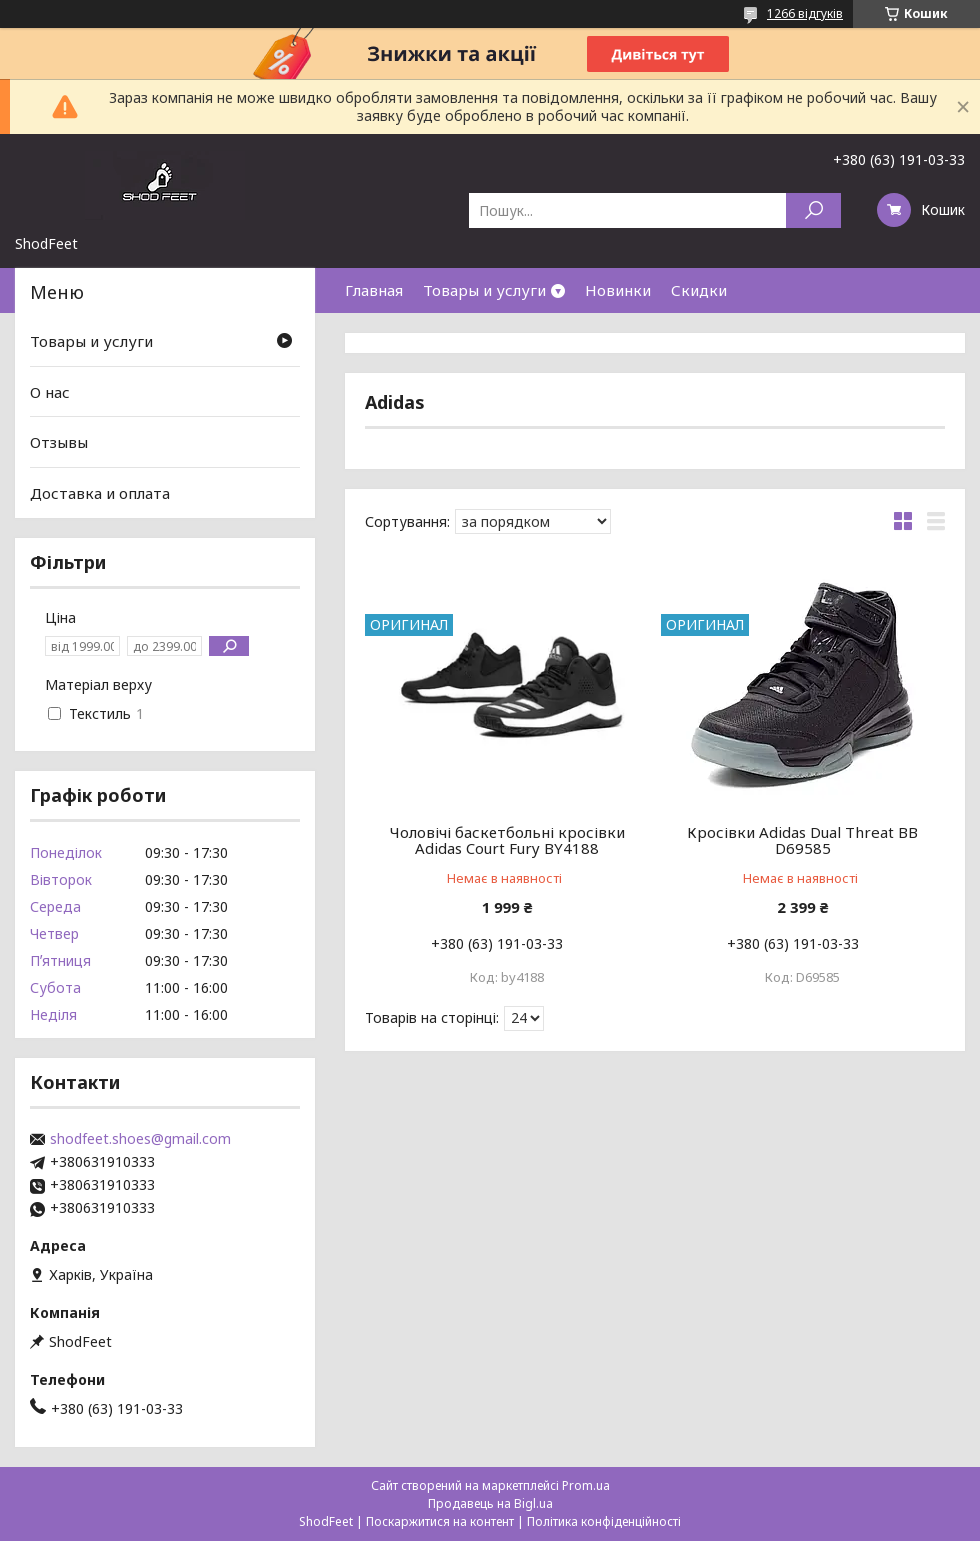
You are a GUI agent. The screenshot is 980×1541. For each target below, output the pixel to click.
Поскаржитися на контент (440, 1521)
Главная (374, 290)
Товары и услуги (484, 290)
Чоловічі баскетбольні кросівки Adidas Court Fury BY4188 (507, 840)
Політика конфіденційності (604, 1521)
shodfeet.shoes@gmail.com (140, 1139)
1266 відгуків (805, 13)
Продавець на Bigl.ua (490, 1503)
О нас (50, 392)
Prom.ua (586, 1485)
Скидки (699, 290)
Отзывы (59, 442)
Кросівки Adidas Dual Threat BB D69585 (802, 840)
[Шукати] (813, 210)
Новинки (618, 290)
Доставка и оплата (100, 493)
